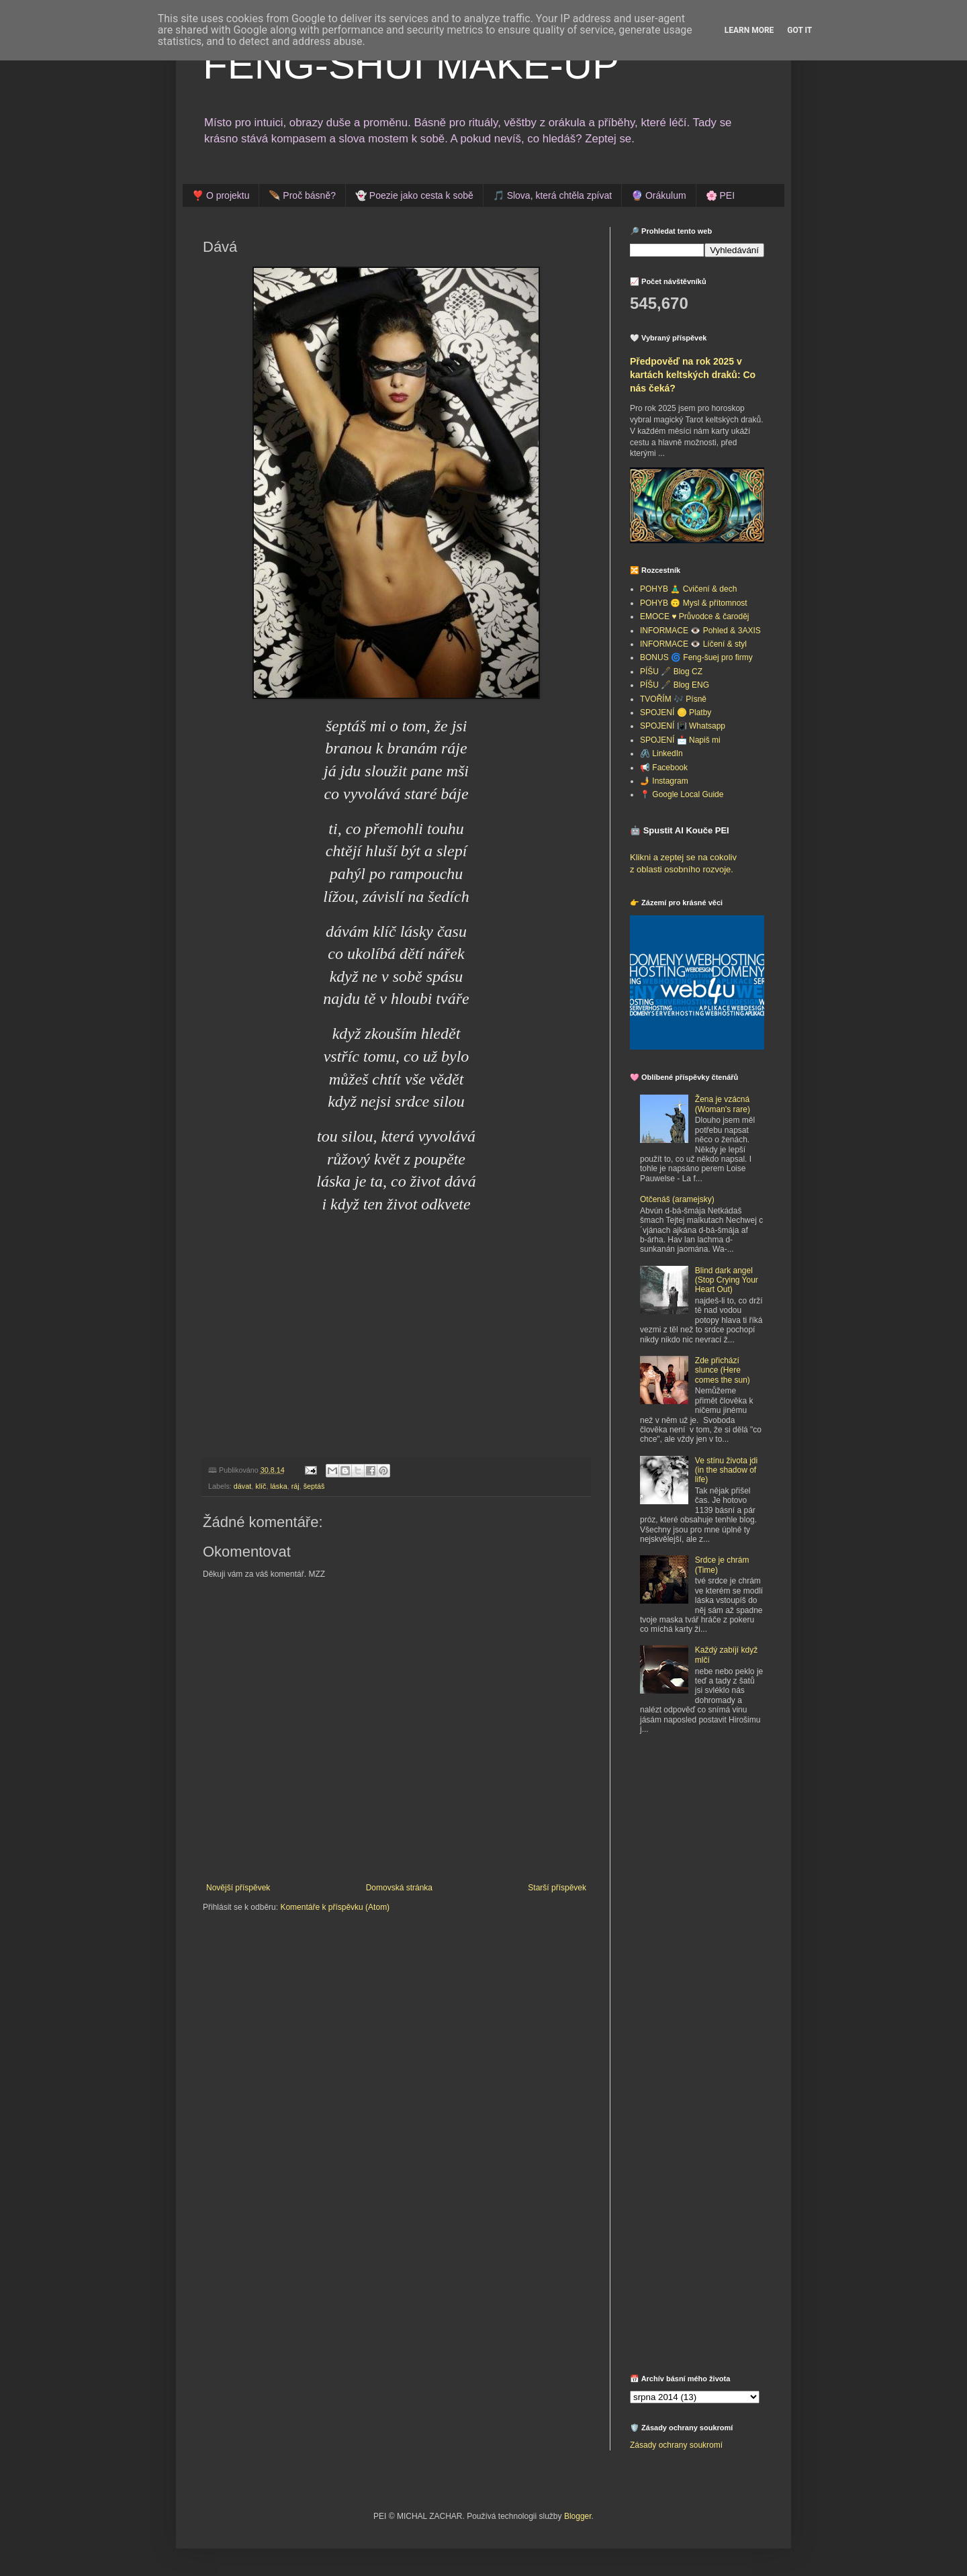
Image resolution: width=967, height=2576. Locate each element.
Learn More (749, 30)
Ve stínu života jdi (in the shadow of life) (726, 1470)
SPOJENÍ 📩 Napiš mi (680, 740)
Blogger (578, 2516)
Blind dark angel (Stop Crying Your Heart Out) (726, 1280)
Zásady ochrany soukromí (676, 2445)
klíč (260, 1486)
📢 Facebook (664, 767)
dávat (242, 1486)
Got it (799, 30)
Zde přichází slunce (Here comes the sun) (722, 1370)
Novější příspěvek (238, 1887)
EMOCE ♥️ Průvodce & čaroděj (694, 616)
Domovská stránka (399, 1887)
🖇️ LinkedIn (661, 753)
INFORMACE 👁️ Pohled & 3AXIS (700, 630)
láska (278, 1486)
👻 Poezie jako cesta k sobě (414, 195)
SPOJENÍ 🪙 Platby (675, 712)
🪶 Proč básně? (302, 195)
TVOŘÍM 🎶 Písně (673, 699)
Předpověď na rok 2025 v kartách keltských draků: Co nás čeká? (692, 374)
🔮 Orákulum (658, 195)
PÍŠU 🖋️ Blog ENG (674, 685)
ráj (295, 1486)
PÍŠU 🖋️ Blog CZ (671, 671)
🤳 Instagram (664, 781)
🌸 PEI (720, 195)
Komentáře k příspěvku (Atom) (334, 1907)
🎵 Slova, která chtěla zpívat (552, 195)
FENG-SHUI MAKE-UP (411, 64)
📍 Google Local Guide (681, 794)
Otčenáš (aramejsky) (677, 1199)
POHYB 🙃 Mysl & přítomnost (693, 603)
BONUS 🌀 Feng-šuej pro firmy (696, 657)
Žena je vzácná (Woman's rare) (722, 1104)
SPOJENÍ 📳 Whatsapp (682, 726)
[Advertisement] (714, 1844)
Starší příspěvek (557, 1887)
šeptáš (314, 1486)
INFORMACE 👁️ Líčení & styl (693, 644)
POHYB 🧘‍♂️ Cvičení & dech (688, 589)
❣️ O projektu (220, 195)
